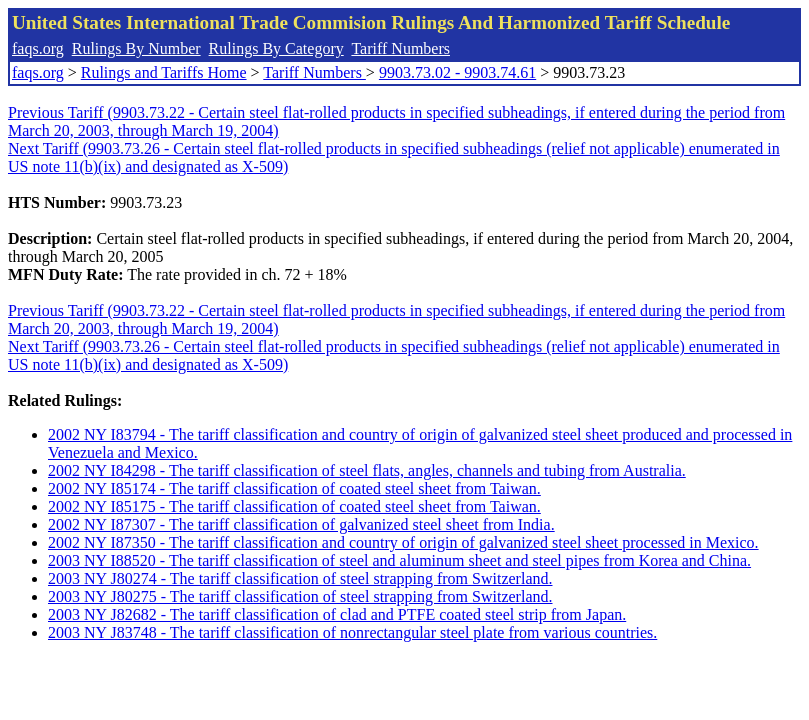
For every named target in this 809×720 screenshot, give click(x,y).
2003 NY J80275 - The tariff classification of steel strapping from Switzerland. (300, 596)
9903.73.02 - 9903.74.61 (457, 72)
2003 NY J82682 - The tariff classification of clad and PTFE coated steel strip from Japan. (337, 614)
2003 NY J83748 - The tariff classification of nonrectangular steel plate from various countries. (352, 632)
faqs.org (38, 48)
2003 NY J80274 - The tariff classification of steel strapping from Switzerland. (300, 578)
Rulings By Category (276, 48)
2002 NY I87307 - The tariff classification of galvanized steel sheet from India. (301, 524)
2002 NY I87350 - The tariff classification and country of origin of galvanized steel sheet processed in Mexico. (403, 542)
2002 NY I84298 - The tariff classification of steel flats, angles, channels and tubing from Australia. (367, 470)
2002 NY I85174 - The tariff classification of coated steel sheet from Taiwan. (294, 488)
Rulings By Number (136, 48)
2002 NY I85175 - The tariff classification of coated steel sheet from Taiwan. (294, 506)
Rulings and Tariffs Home (164, 72)
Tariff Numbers (400, 48)
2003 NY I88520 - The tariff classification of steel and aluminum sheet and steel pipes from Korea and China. (399, 560)
